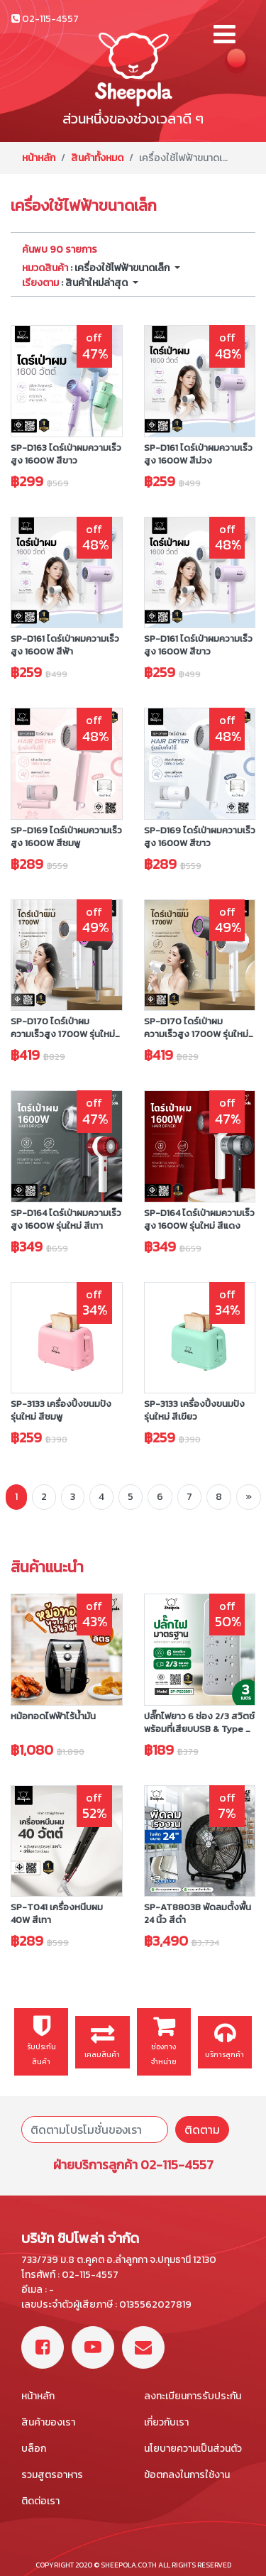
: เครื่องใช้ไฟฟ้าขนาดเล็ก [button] (97, 268)
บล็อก (33, 2448)
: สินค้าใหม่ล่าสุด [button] (76, 282)
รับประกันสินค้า (41, 2047)
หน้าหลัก (38, 157)
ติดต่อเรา (40, 2501)
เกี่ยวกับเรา (166, 2422)
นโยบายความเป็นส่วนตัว (193, 2448)
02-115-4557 (45, 18)
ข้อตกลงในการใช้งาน (187, 2474)
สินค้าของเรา (48, 2422)
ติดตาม (202, 2129)
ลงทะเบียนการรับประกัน (192, 2396)
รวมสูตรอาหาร (52, 2474)
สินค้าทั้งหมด (97, 157)
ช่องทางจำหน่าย (164, 2047)
